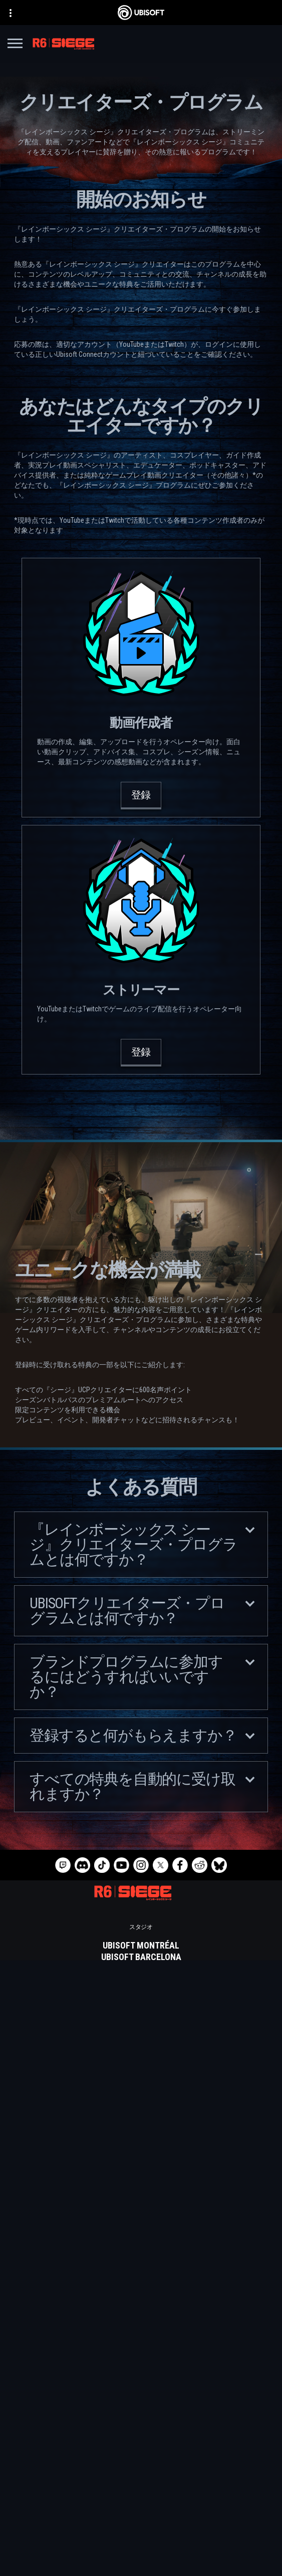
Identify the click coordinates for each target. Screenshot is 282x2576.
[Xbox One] (141, 2124)
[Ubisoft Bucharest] (141, 1980)
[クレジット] (141, 2061)
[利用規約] (141, 2561)
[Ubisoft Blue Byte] (141, 1969)
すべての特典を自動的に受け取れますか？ (142, 1786)
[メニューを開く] (15, 45)
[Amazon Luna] (141, 2170)
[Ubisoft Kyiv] (141, 1992)
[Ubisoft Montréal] (141, 1946)
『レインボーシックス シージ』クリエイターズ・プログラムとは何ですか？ (142, 1544)
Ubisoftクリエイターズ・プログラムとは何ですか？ (142, 1610)
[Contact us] (141, 2533)
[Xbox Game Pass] (141, 2101)
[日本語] (141, 2377)
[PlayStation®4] (141, 2147)
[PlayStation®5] (141, 2135)
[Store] (141, 2461)
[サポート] (141, 2511)
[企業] (141, 2486)
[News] (141, 2498)
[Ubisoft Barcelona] (141, 1957)
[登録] (141, 795)
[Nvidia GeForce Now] (141, 2210)
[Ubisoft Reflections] (141, 2015)
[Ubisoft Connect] (141, 2473)
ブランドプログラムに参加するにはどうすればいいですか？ (142, 1676)
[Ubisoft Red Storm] (141, 2003)
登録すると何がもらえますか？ (142, 1735)
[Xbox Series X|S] (141, 2112)
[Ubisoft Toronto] (141, 2049)
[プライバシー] (141, 2547)
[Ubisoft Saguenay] (141, 2026)
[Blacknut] (141, 2222)
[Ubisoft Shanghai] (141, 2038)
